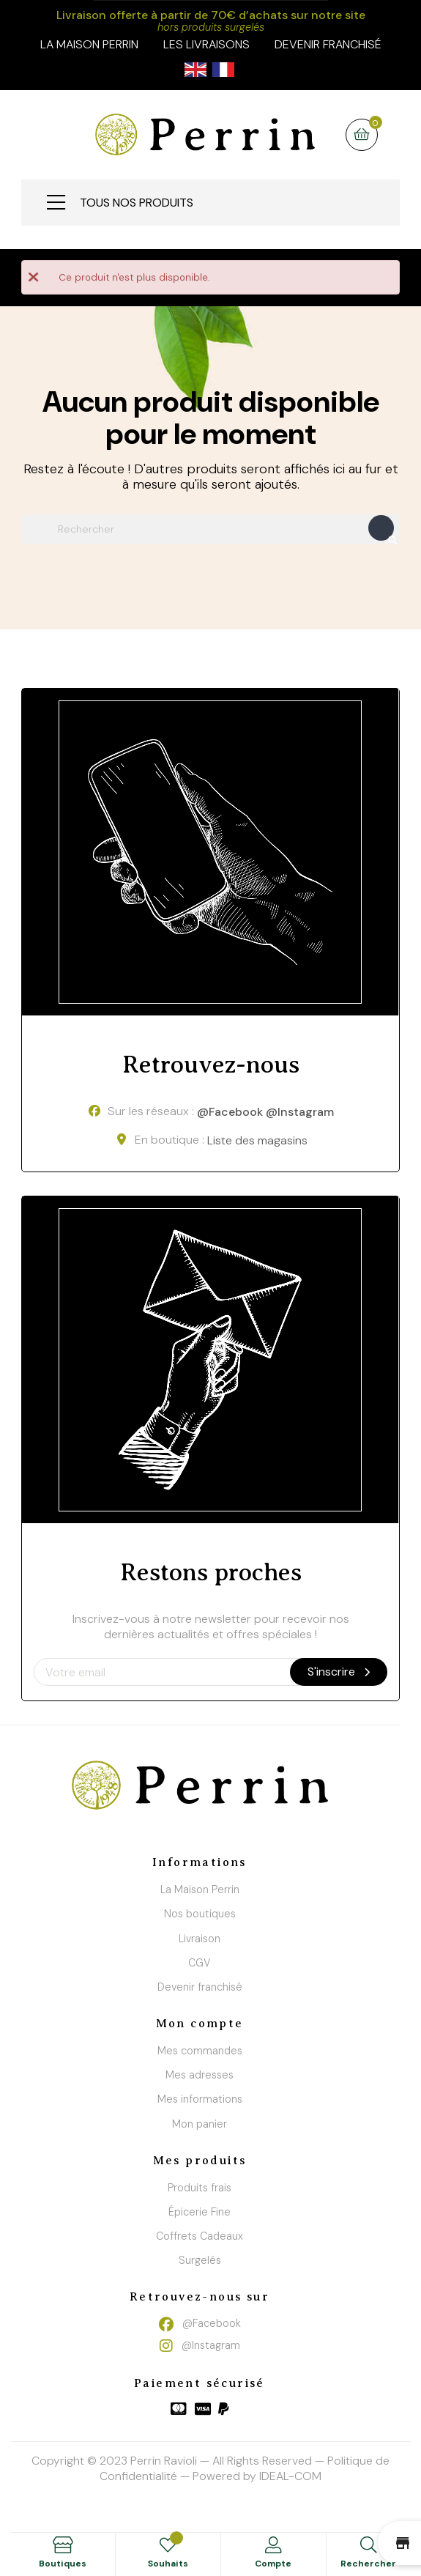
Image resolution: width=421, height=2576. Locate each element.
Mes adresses (199, 2074)
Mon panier (199, 2124)
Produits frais (199, 2187)
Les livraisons (206, 44)
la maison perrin (89, 44)
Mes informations (199, 2099)
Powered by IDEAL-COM (257, 2476)
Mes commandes (199, 2050)
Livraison (199, 1938)
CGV (199, 1962)
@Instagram (300, 1112)
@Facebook (230, 1112)
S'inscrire (339, 1671)
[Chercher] (210, 529)
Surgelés (200, 2260)
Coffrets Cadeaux (199, 2236)
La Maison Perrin (199, 1889)
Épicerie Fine (199, 2211)
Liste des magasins (257, 1140)
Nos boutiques (200, 1913)
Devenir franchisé (328, 44)
